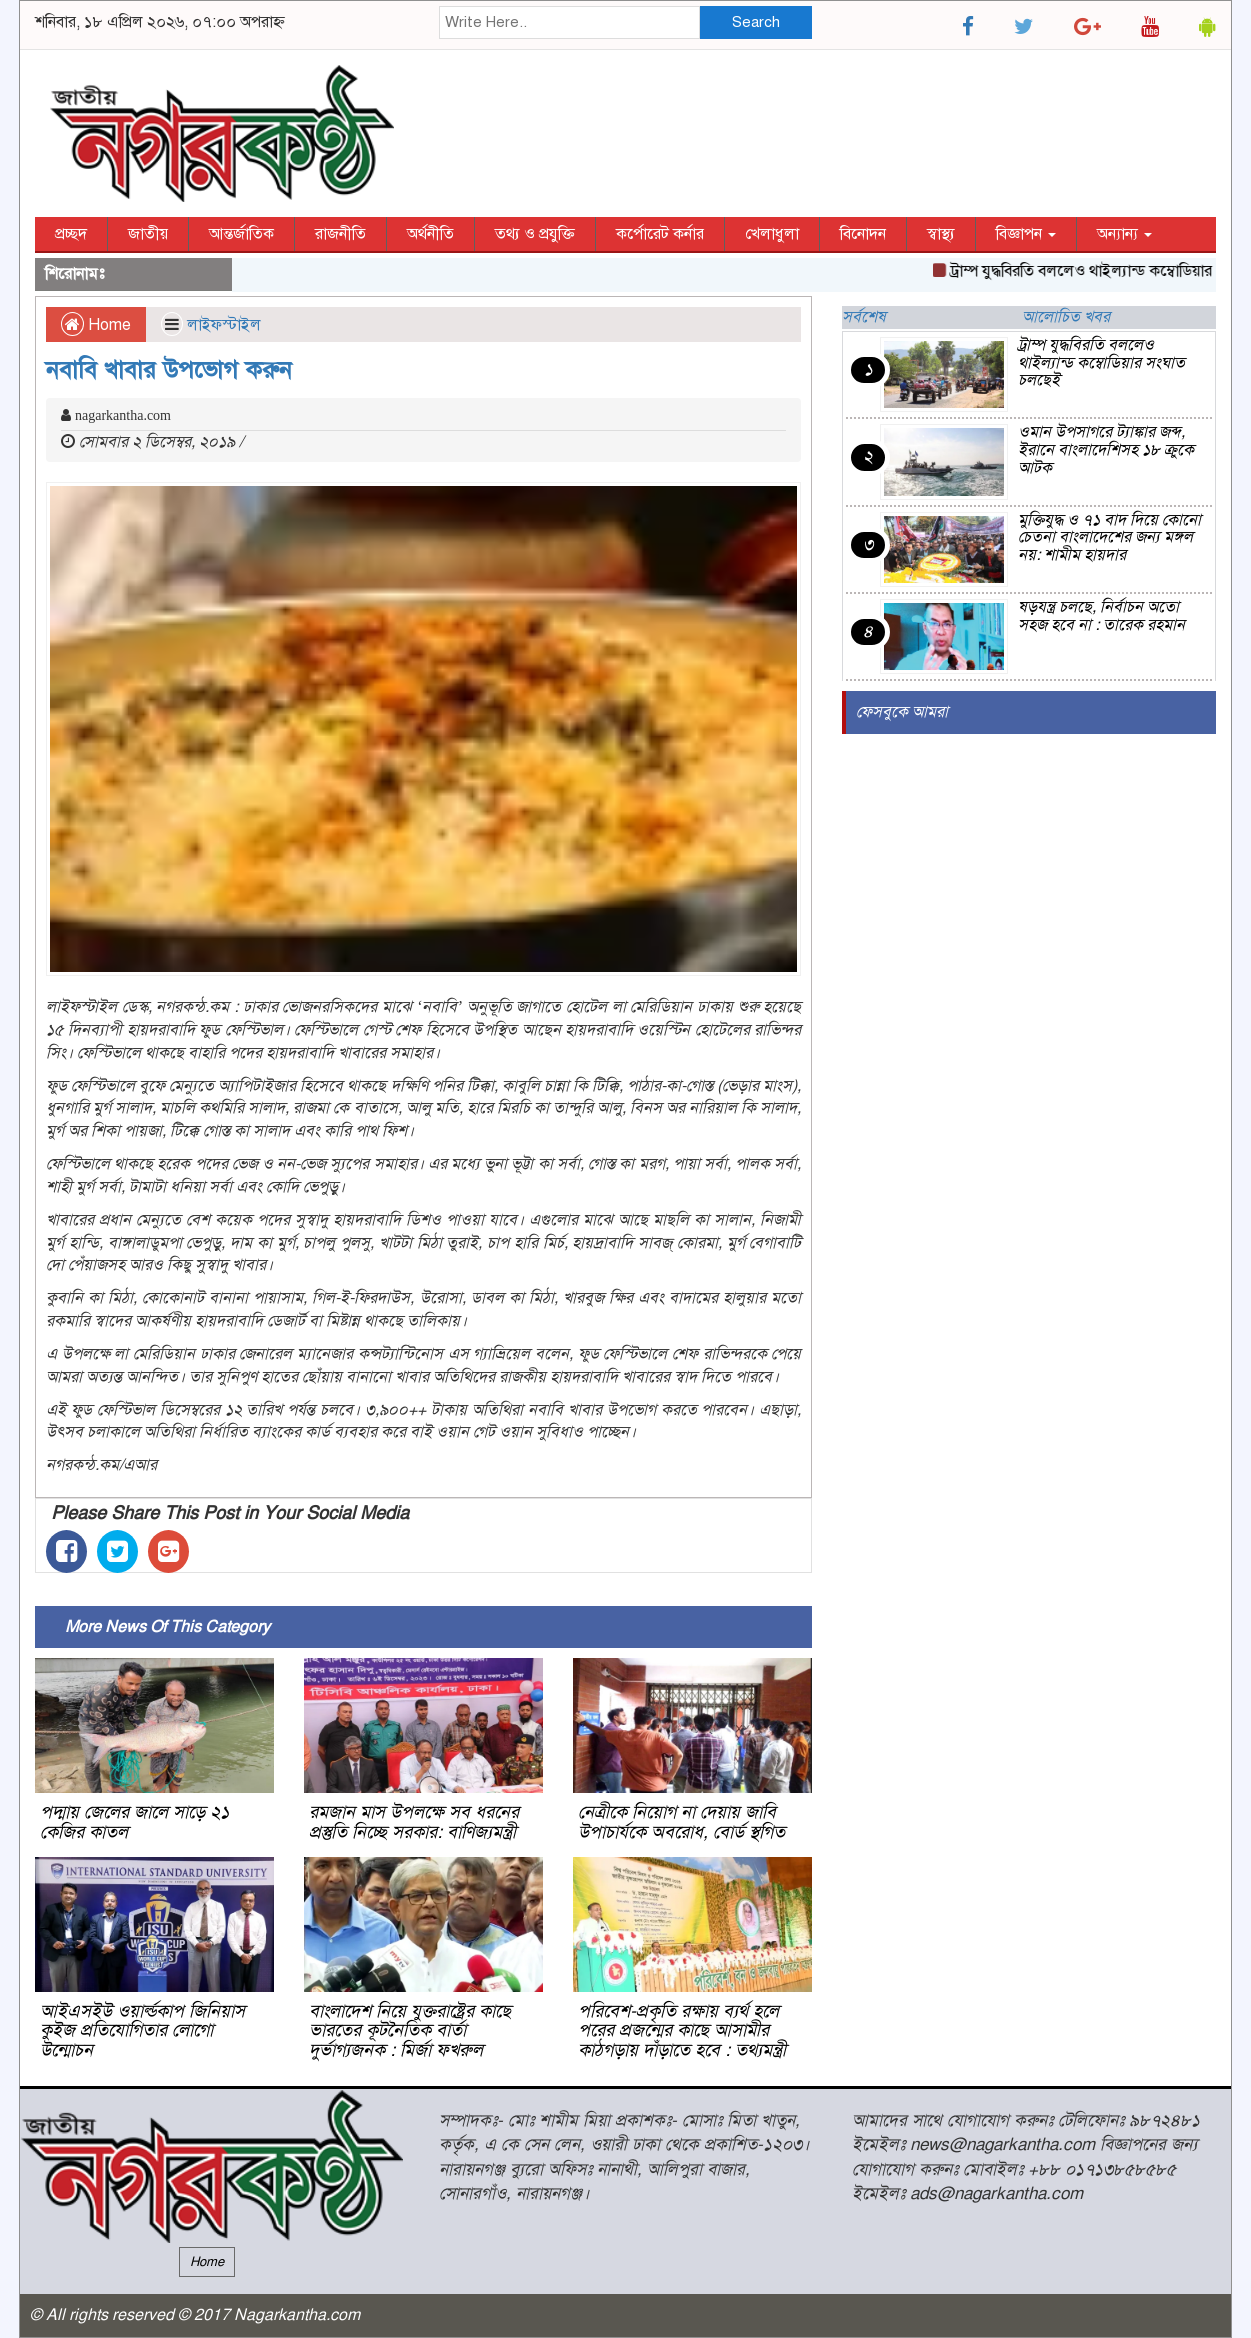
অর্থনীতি (430, 234)
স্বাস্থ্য (941, 234)
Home (96, 325)
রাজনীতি (340, 234)
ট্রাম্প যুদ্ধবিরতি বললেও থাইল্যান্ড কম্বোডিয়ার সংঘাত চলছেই (1101, 362)
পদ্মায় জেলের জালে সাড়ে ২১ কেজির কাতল (134, 1822)
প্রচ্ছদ (71, 234)
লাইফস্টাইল (224, 325)
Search (756, 22)
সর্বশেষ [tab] (864, 317)
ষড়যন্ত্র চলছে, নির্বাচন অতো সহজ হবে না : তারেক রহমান (1101, 616)
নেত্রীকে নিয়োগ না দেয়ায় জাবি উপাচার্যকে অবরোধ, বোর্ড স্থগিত (681, 1822)
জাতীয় (148, 234)
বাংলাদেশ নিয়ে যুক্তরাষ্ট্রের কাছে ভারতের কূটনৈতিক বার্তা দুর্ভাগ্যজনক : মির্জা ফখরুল (410, 2031)
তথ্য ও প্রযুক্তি (535, 234)
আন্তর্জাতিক (241, 234)
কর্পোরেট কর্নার (660, 234)
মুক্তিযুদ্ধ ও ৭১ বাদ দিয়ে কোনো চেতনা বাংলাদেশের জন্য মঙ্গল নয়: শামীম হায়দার (1109, 537)
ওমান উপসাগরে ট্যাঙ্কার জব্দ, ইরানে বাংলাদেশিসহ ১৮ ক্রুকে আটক (1106, 449)
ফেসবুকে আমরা (902, 712)
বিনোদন (863, 234)
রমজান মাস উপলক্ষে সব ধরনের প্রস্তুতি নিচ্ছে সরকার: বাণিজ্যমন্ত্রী (414, 1822)
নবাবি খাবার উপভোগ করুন (169, 370)
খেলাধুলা (772, 234)
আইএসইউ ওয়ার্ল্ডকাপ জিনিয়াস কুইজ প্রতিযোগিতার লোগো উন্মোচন (142, 2031)
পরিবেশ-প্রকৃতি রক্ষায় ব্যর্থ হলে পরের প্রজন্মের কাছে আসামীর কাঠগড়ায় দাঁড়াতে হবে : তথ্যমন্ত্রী (682, 2031)
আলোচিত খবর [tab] (1066, 317)
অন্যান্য (1124, 234)
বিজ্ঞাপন (1026, 234)
